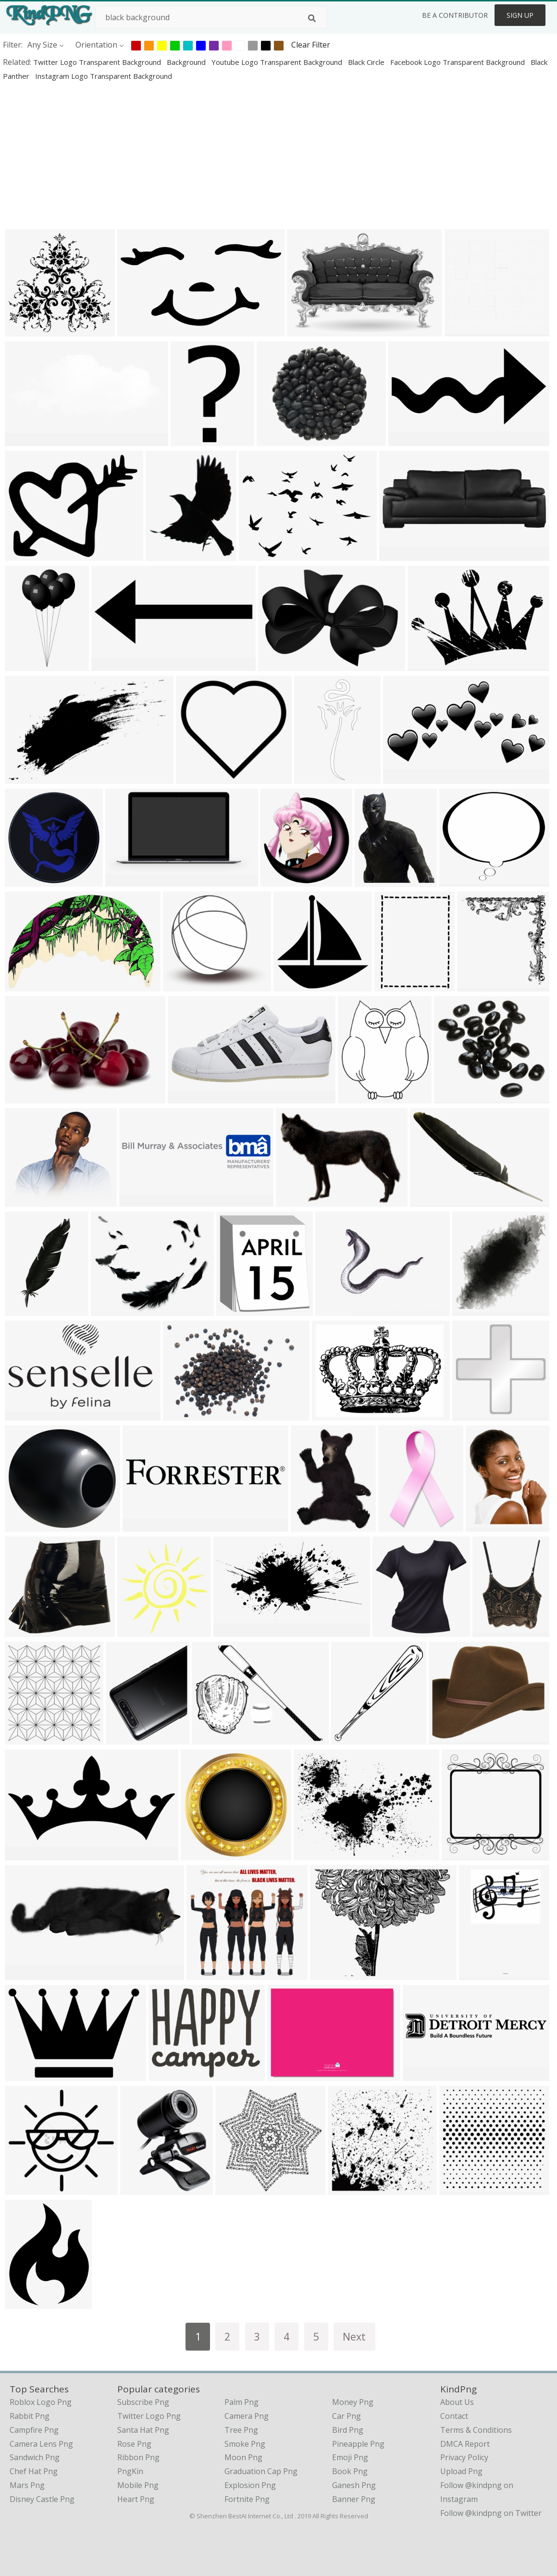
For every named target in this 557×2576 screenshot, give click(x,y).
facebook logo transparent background (458, 62)
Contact (454, 2416)
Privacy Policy (464, 2457)
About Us (457, 2402)
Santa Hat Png (143, 2430)
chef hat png (34, 2471)
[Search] (312, 18)
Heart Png (135, 2499)
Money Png (352, 2402)
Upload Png (461, 2471)
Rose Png (134, 2444)
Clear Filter (310, 44)
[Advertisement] (278, 154)
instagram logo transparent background (103, 76)
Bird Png (347, 2430)
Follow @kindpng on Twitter (491, 2513)
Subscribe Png (143, 2402)
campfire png (34, 2430)
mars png (27, 2485)
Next (354, 2336)
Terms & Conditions (476, 2430)
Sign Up (520, 15)
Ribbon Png (138, 2457)
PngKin (130, 2471)
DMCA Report (465, 2444)
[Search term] (211, 17)
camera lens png (41, 2444)
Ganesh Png (354, 2485)
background (187, 62)
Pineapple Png (358, 2444)
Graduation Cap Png (260, 2471)
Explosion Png (250, 2485)
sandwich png (35, 2457)
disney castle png (42, 2499)
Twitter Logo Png (149, 2416)
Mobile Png (138, 2485)
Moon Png (243, 2457)
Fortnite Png (247, 2499)
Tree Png (241, 2430)
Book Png (350, 2471)
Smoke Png (244, 2444)
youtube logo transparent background (277, 62)
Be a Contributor (455, 15)
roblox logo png (41, 2402)
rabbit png (30, 2416)
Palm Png (241, 2402)
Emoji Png (350, 2457)
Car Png (346, 2416)
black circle (367, 62)
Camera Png (246, 2416)
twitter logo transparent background (98, 62)
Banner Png (353, 2499)
